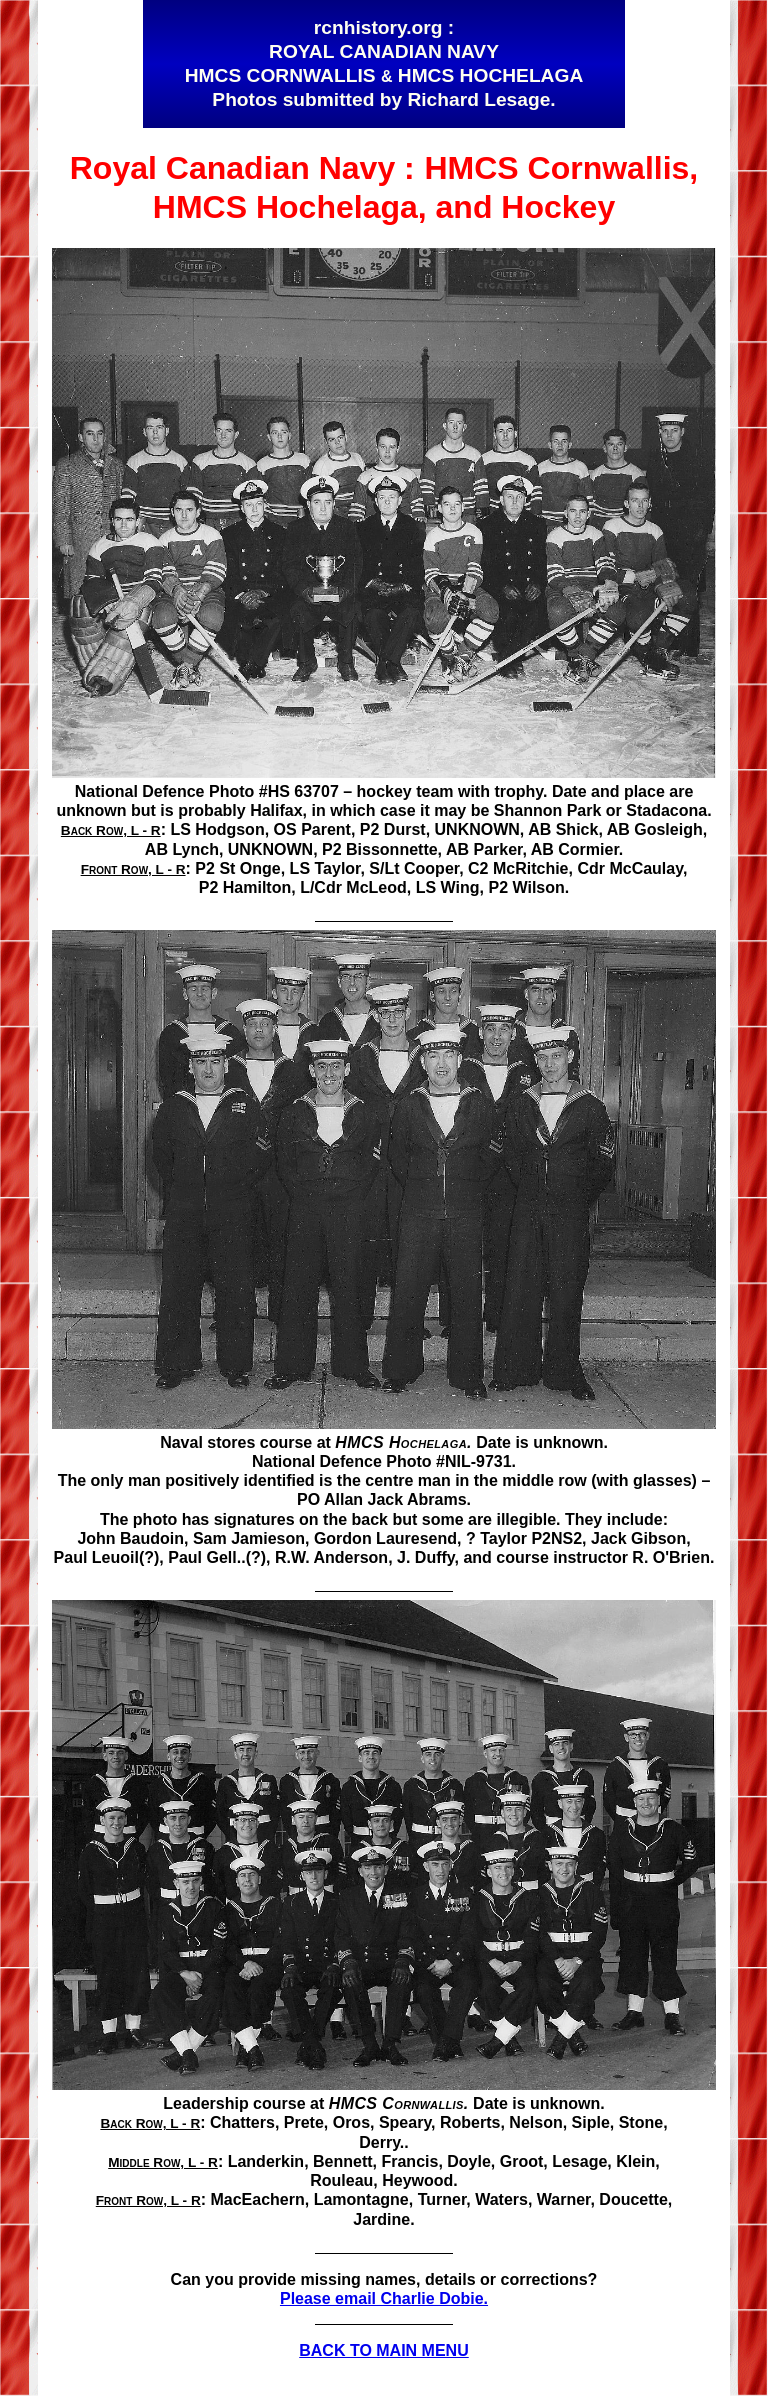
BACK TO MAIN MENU (383, 2350)
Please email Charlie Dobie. (384, 2298)
